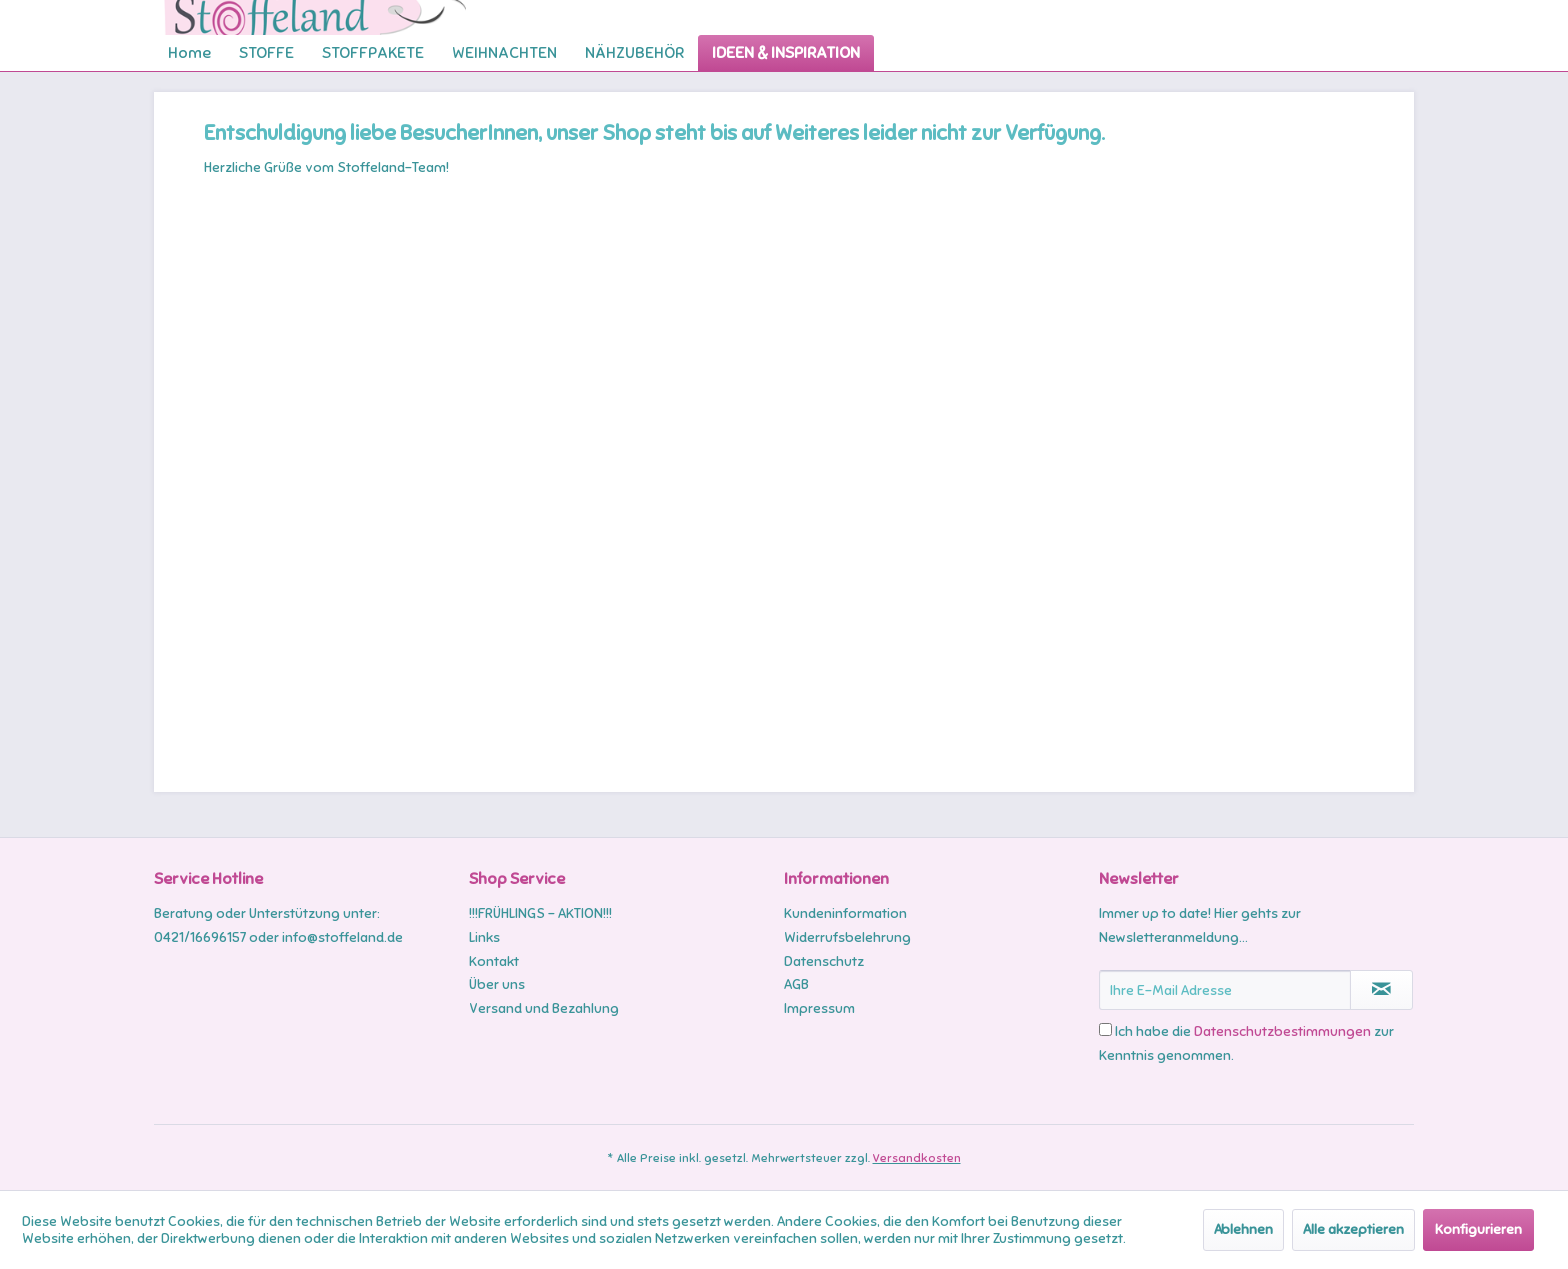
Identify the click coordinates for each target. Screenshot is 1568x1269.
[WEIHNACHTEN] (504, 53)
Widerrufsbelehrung (847, 937)
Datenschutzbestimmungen (1282, 1031)
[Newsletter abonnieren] (1381, 990)
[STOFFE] (266, 53)
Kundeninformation (845, 913)
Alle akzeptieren (1353, 1229)
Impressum (819, 1008)
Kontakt (494, 961)
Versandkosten (917, 1158)
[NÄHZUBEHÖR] (634, 53)
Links (484, 937)
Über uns (497, 984)
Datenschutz (824, 961)
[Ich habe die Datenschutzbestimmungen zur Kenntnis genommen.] (1105, 1029)
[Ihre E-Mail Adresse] (1225, 990)
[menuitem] (189, 53)
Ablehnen (1243, 1229)
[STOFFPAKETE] (373, 53)
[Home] (189, 53)
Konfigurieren (1478, 1229)
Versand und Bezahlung (544, 1008)
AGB (796, 984)
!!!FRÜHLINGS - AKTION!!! (540, 913)
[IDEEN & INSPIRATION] (786, 53)
